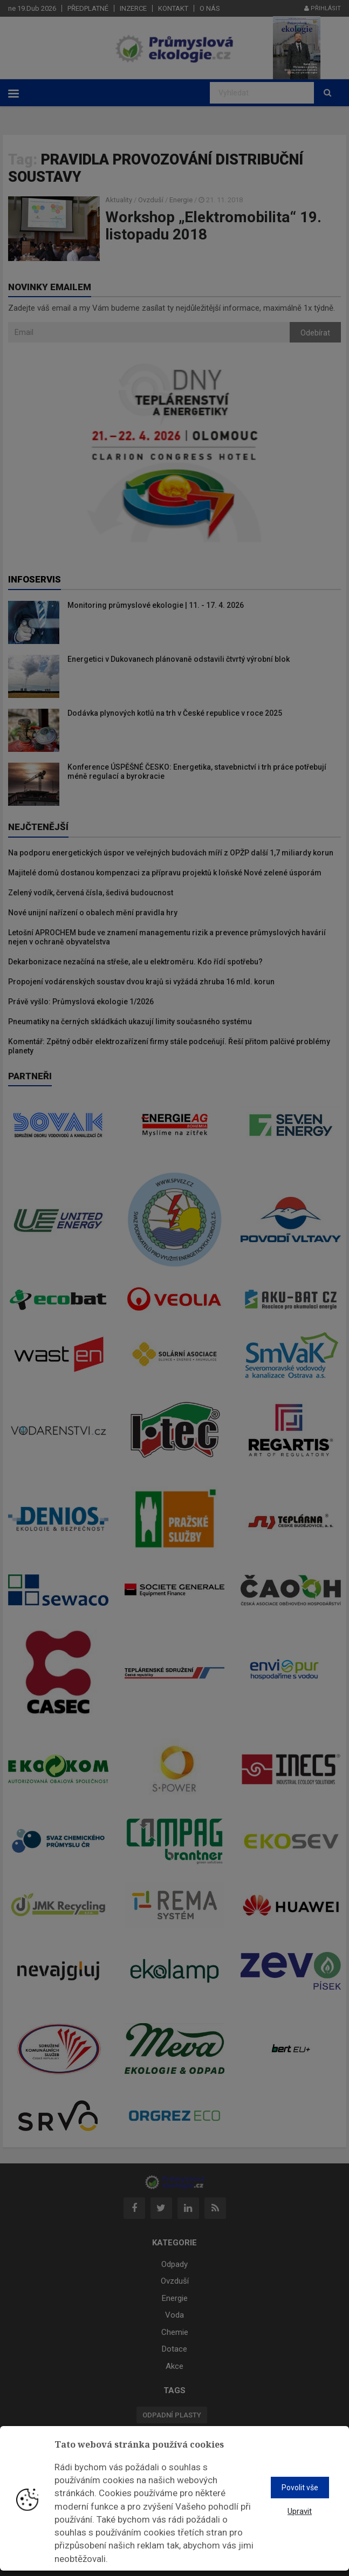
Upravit (300, 2511)
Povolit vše (300, 2487)
